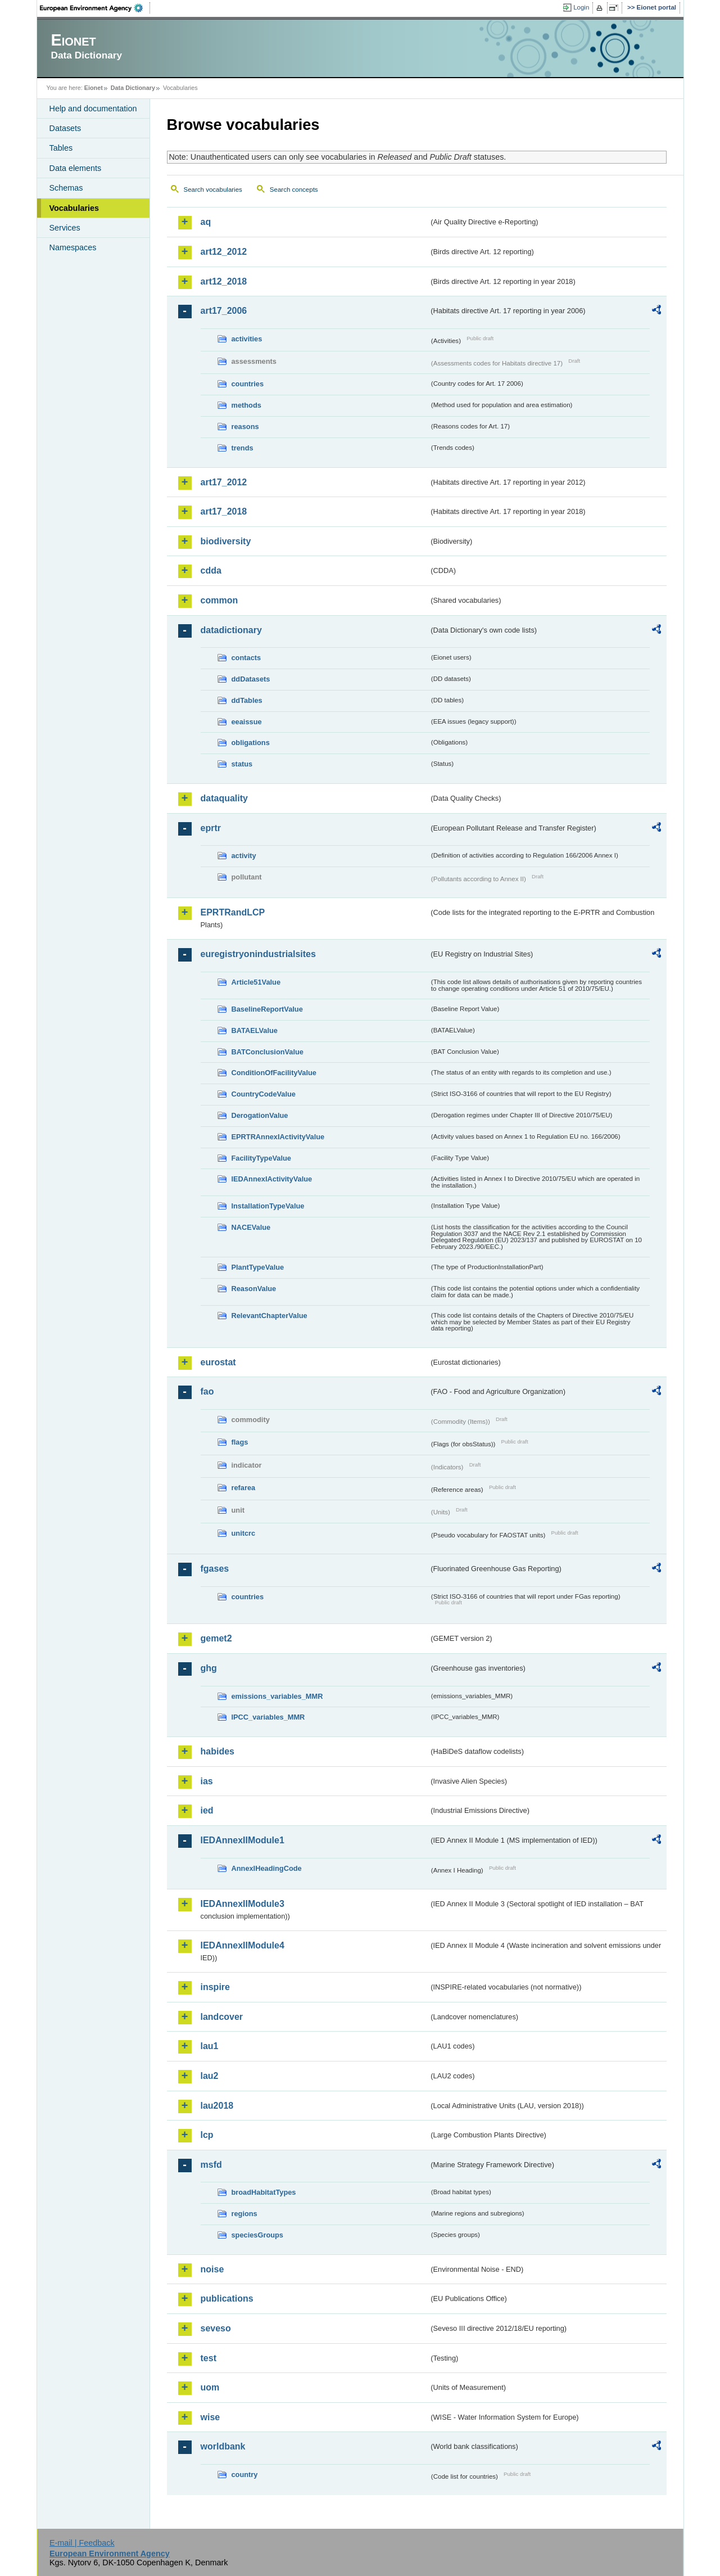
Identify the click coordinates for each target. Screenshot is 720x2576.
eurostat (218, 1362)
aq (206, 222)
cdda (211, 570)
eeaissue (247, 722)
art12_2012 (224, 251)
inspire (215, 1987)
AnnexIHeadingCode (267, 1868)
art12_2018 (224, 281)
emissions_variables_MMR (277, 1696)
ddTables (247, 700)
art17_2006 (224, 310)
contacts (246, 657)
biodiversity (226, 541)
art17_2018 (224, 511)
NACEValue (251, 1227)
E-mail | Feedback (82, 2542)
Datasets (65, 128)
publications (227, 2298)
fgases (215, 1568)
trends (242, 448)
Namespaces (73, 247)
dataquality (224, 798)
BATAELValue (255, 1030)
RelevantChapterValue (269, 1315)
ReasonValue (254, 1288)
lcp (207, 2135)
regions (244, 2213)
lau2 (210, 2076)
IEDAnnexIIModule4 (242, 1945)
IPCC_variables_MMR (268, 1717)
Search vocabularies (213, 189)
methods (246, 405)
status (242, 764)
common (219, 600)
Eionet (93, 87)
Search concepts (294, 189)
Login (581, 7)
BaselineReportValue (267, 1009)
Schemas (66, 187)
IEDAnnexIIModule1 (242, 1840)
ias (207, 1781)
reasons (245, 426)
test (208, 2358)
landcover (222, 2017)
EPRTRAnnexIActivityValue (278, 1137)
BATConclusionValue (268, 1052)
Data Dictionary (133, 87)
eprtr (211, 828)
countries (248, 384)
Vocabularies (74, 208)
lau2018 (217, 2105)
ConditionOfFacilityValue (274, 1072)
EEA (95, 7)
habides (217, 1751)
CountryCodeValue (264, 1094)
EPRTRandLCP (233, 912)
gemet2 (216, 1638)
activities (247, 339)
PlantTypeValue (258, 1267)
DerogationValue (260, 1115)
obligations (251, 742)
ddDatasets (251, 679)
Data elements (75, 168)
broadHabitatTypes (264, 2192)
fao (207, 1391)
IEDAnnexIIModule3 (242, 1904)
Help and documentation (93, 108)
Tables (61, 147)
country (245, 2474)
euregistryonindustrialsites (258, 954)
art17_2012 (224, 482)
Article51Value (256, 982)
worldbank (223, 2446)
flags (240, 1442)
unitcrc (244, 1533)
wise (210, 2417)
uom (210, 2387)
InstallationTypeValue (268, 1206)
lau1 (210, 2046)
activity (244, 855)
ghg (209, 1668)
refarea (244, 1487)
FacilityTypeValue (261, 1158)
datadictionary (231, 630)
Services (64, 227)
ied (207, 1810)
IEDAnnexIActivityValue (272, 1179)
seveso (216, 2328)
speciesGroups (257, 2235)
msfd (211, 2164)
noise (212, 2269)
